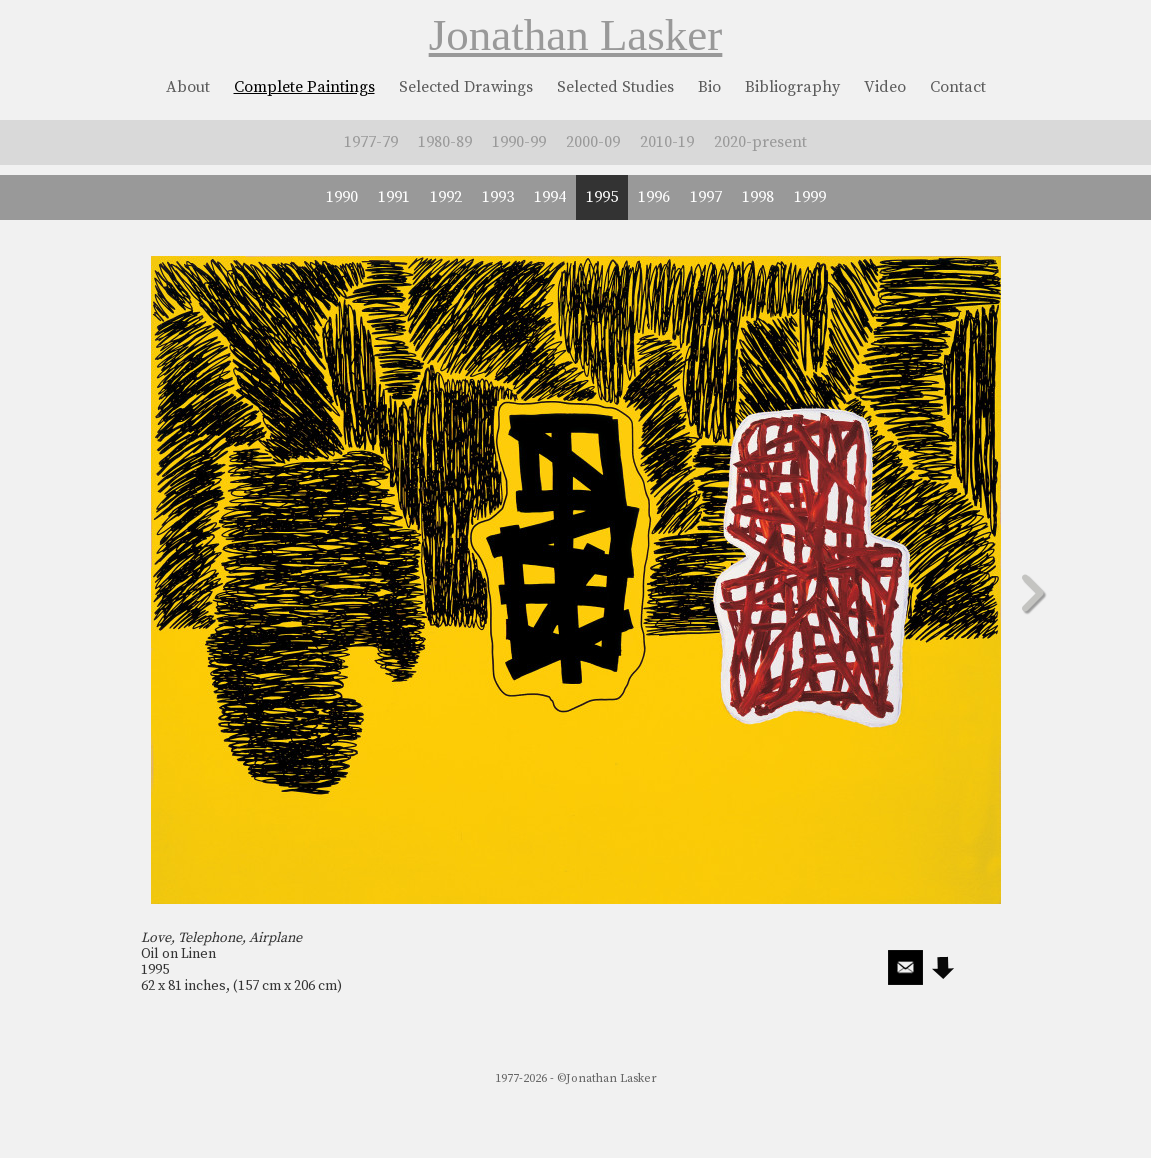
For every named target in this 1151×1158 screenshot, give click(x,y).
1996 (654, 197)
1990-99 (519, 142)
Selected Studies (615, 87)
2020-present (760, 142)
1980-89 (445, 142)
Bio (709, 87)
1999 (810, 197)
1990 (342, 197)
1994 (550, 197)
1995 (602, 197)
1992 (446, 197)
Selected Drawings (466, 87)
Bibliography (792, 87)
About (188, 87)
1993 (498, 197)
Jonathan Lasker (576, 35)
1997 (706, 197)
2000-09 (593, 142)
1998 (758, 197)
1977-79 (371, 142)
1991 (394, 197)
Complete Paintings (304, 87)
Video (885, 87)
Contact (958, 87)
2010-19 (667, 142)
